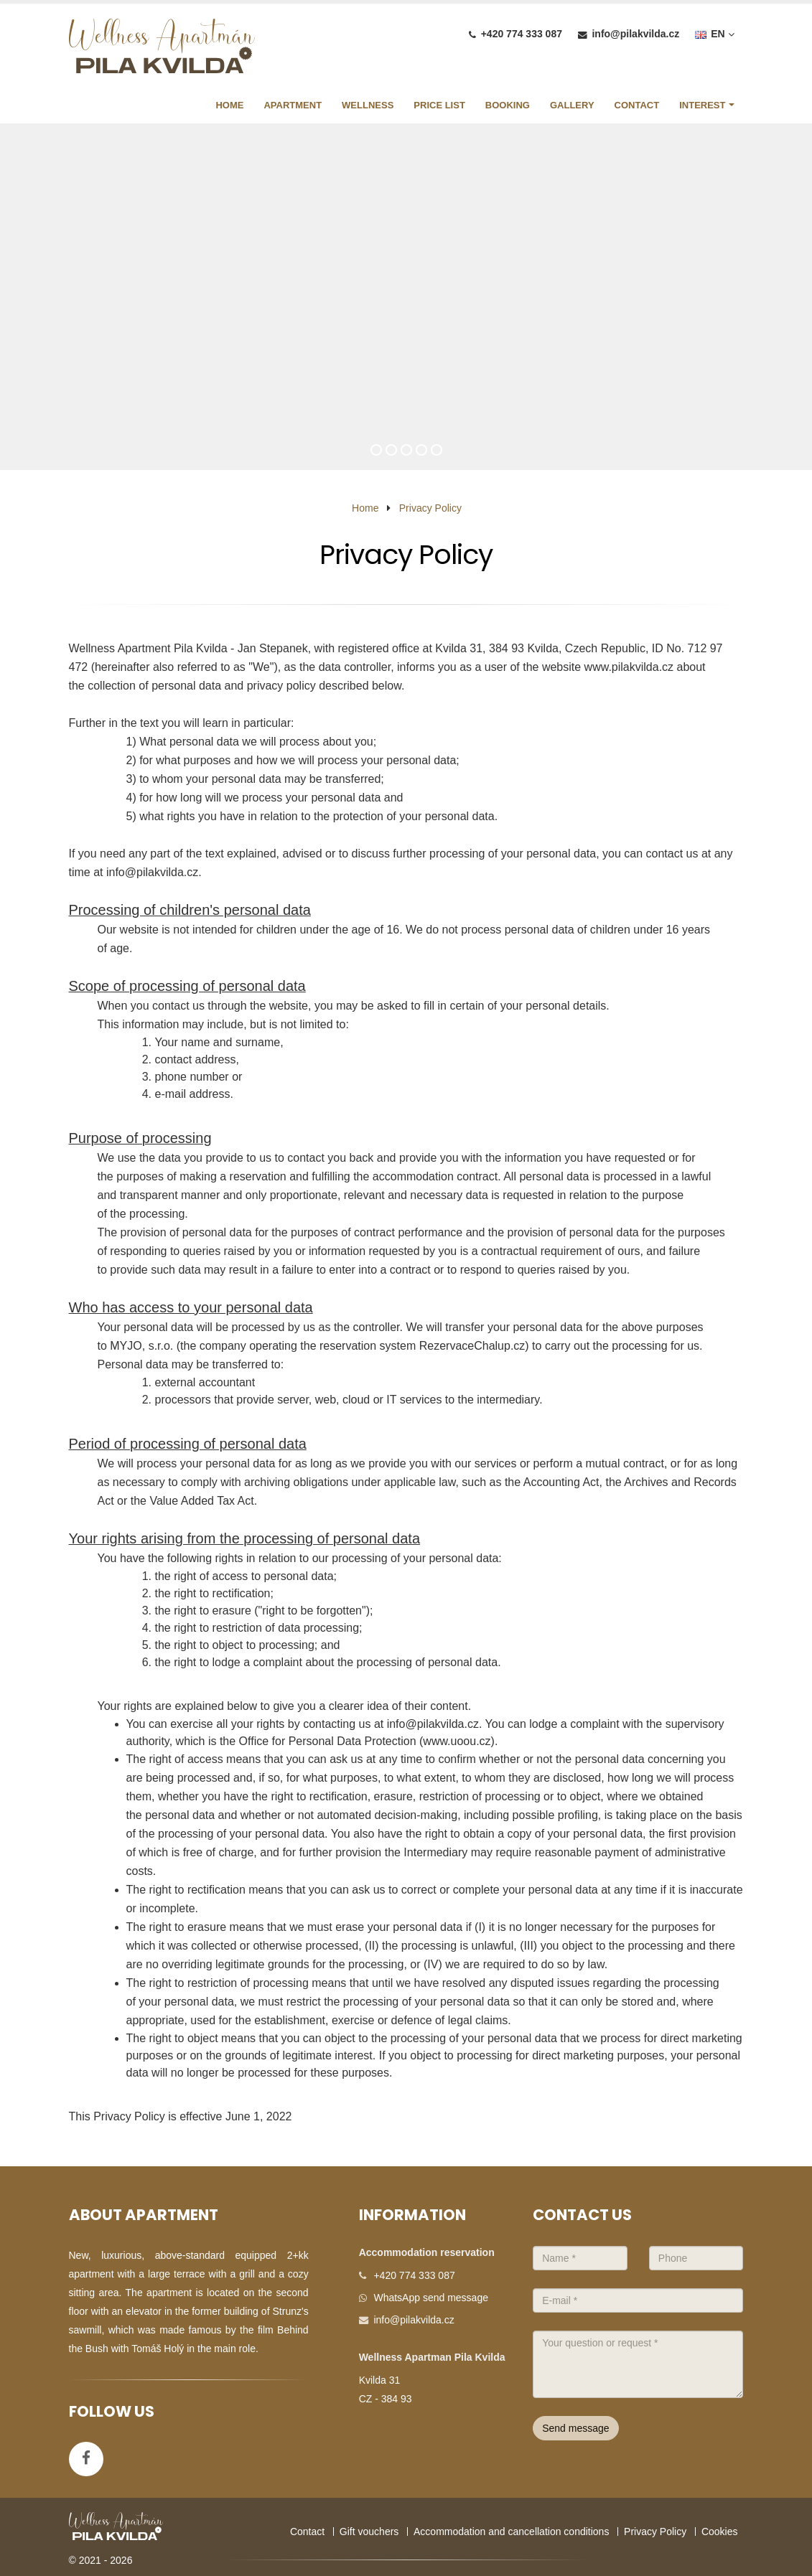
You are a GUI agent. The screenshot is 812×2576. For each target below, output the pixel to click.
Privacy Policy (430, 508)
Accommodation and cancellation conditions (511, 2531)
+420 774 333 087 (521, 33)
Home (365, 508)
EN (714, 33)
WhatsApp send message (430, 2297)
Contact (307, 2531)
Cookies (719, 2531)
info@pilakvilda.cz (635, 33)
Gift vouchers (369, 2531)
